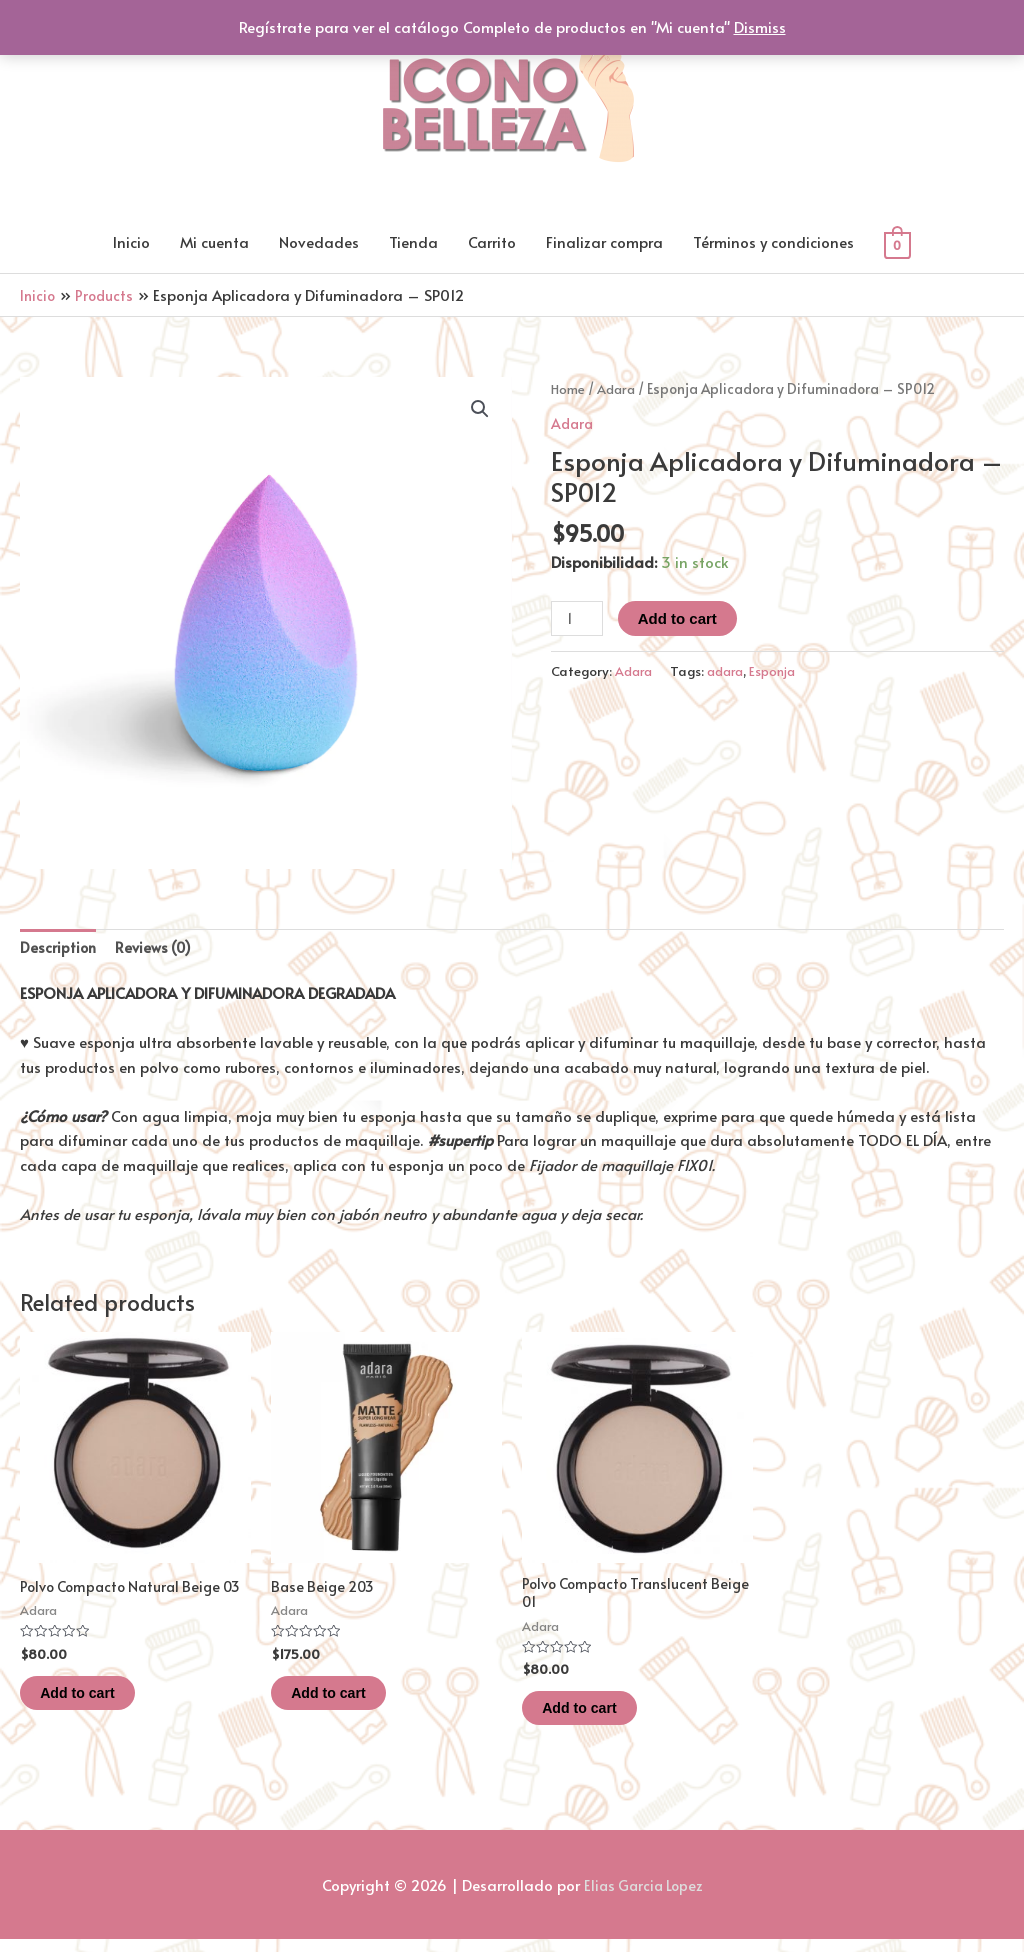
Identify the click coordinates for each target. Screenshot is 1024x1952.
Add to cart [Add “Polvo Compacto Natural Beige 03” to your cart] (99, 1718)
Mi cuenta (214, 242)
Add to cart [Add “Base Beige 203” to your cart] (350, 1700)
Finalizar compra (604, 242)
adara (731, 671)
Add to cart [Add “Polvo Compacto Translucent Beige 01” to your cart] (601, 1718)
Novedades (319, 242)
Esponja (782, 671)
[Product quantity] (578, 620)
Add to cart (680, 619)
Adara (619, 389)
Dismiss (760, 26)
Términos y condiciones (773, 242)
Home (569, 389)
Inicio (131, 242)
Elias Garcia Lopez (643, 1897)
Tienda (413, 242)
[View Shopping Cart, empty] (897, 244)
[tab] (59, 950)
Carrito (492, 242)
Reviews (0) (157, 949)
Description (59, 949)
